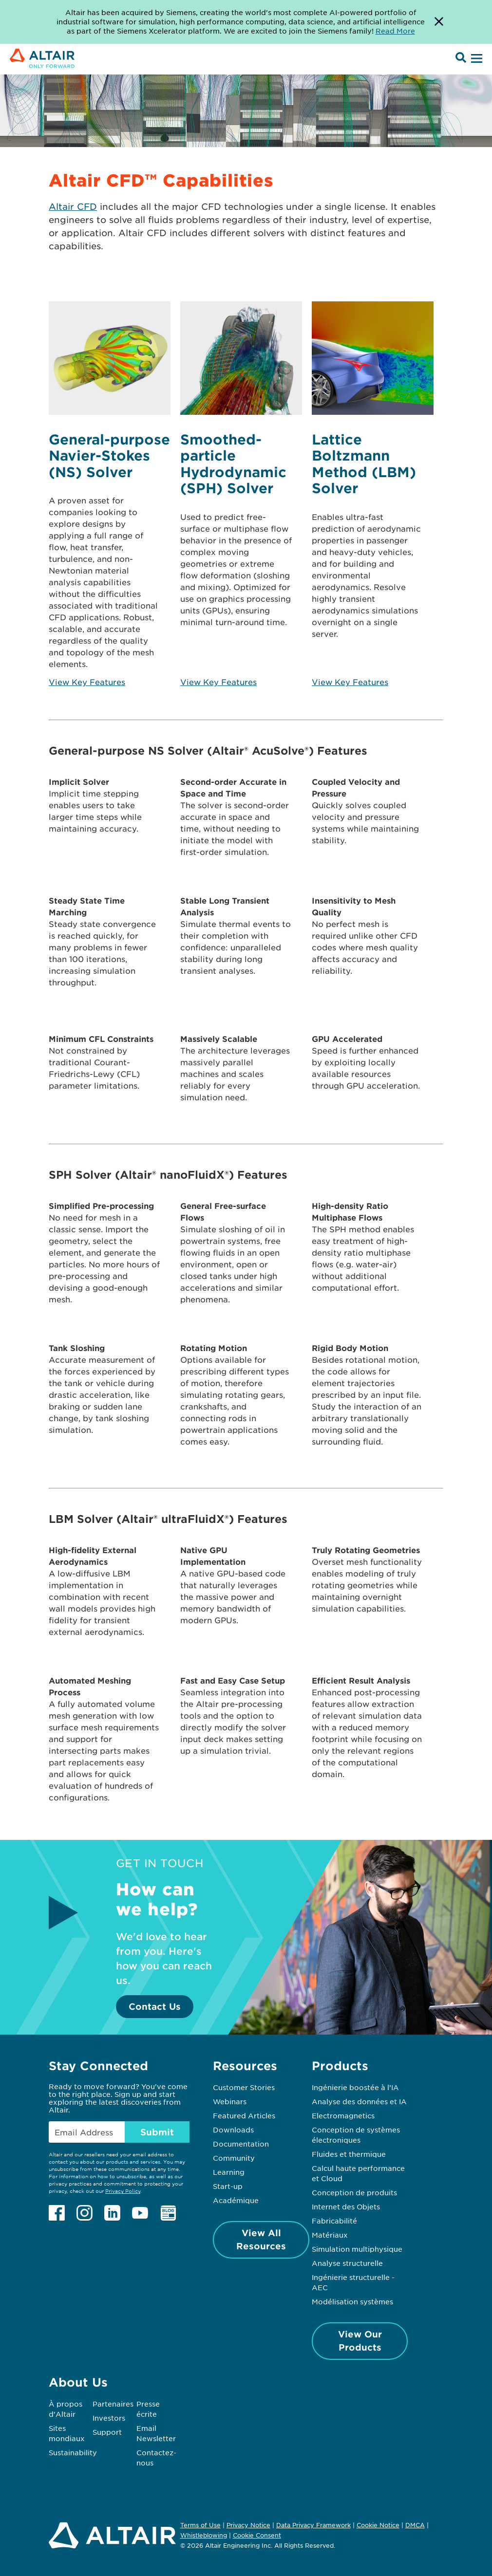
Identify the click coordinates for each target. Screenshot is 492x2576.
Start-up (228, 2186)
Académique (236, 2200)
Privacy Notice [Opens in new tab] (248, 2525)
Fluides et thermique (349, 2154)
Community (234, 2157)
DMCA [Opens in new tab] (415, 2525)
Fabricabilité (334, 2220)
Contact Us (155, 2006)
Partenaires (113, 2403)
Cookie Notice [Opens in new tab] (378, 2525)
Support (107, 2432)
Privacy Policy (122, 2190)
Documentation (241, 2143)
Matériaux (330, 2234)
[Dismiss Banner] (439, 22)
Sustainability (73, 2452)
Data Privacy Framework (313, 2525)
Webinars (229, 2101)
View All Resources (261, 2239)
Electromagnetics (343, 2115)
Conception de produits (354, 2192)
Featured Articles (244, 2115)
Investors (109, 2417)
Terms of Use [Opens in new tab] (200, 2525)
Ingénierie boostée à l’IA (355, 2087)
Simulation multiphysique (357, 2248)
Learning (229, 2172)
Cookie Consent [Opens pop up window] (257, 2535)
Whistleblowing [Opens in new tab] (203, 2535)
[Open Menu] (475, 59)
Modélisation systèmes (352, 2301)
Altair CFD (73, 206)
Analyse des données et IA (359, 2101)
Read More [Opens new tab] (395, 30)
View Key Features (87, 681)
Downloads (233, 2129)
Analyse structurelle (347, 2263)
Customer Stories (244, 2087)
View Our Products (360, 2341)
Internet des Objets (346, 2206)
